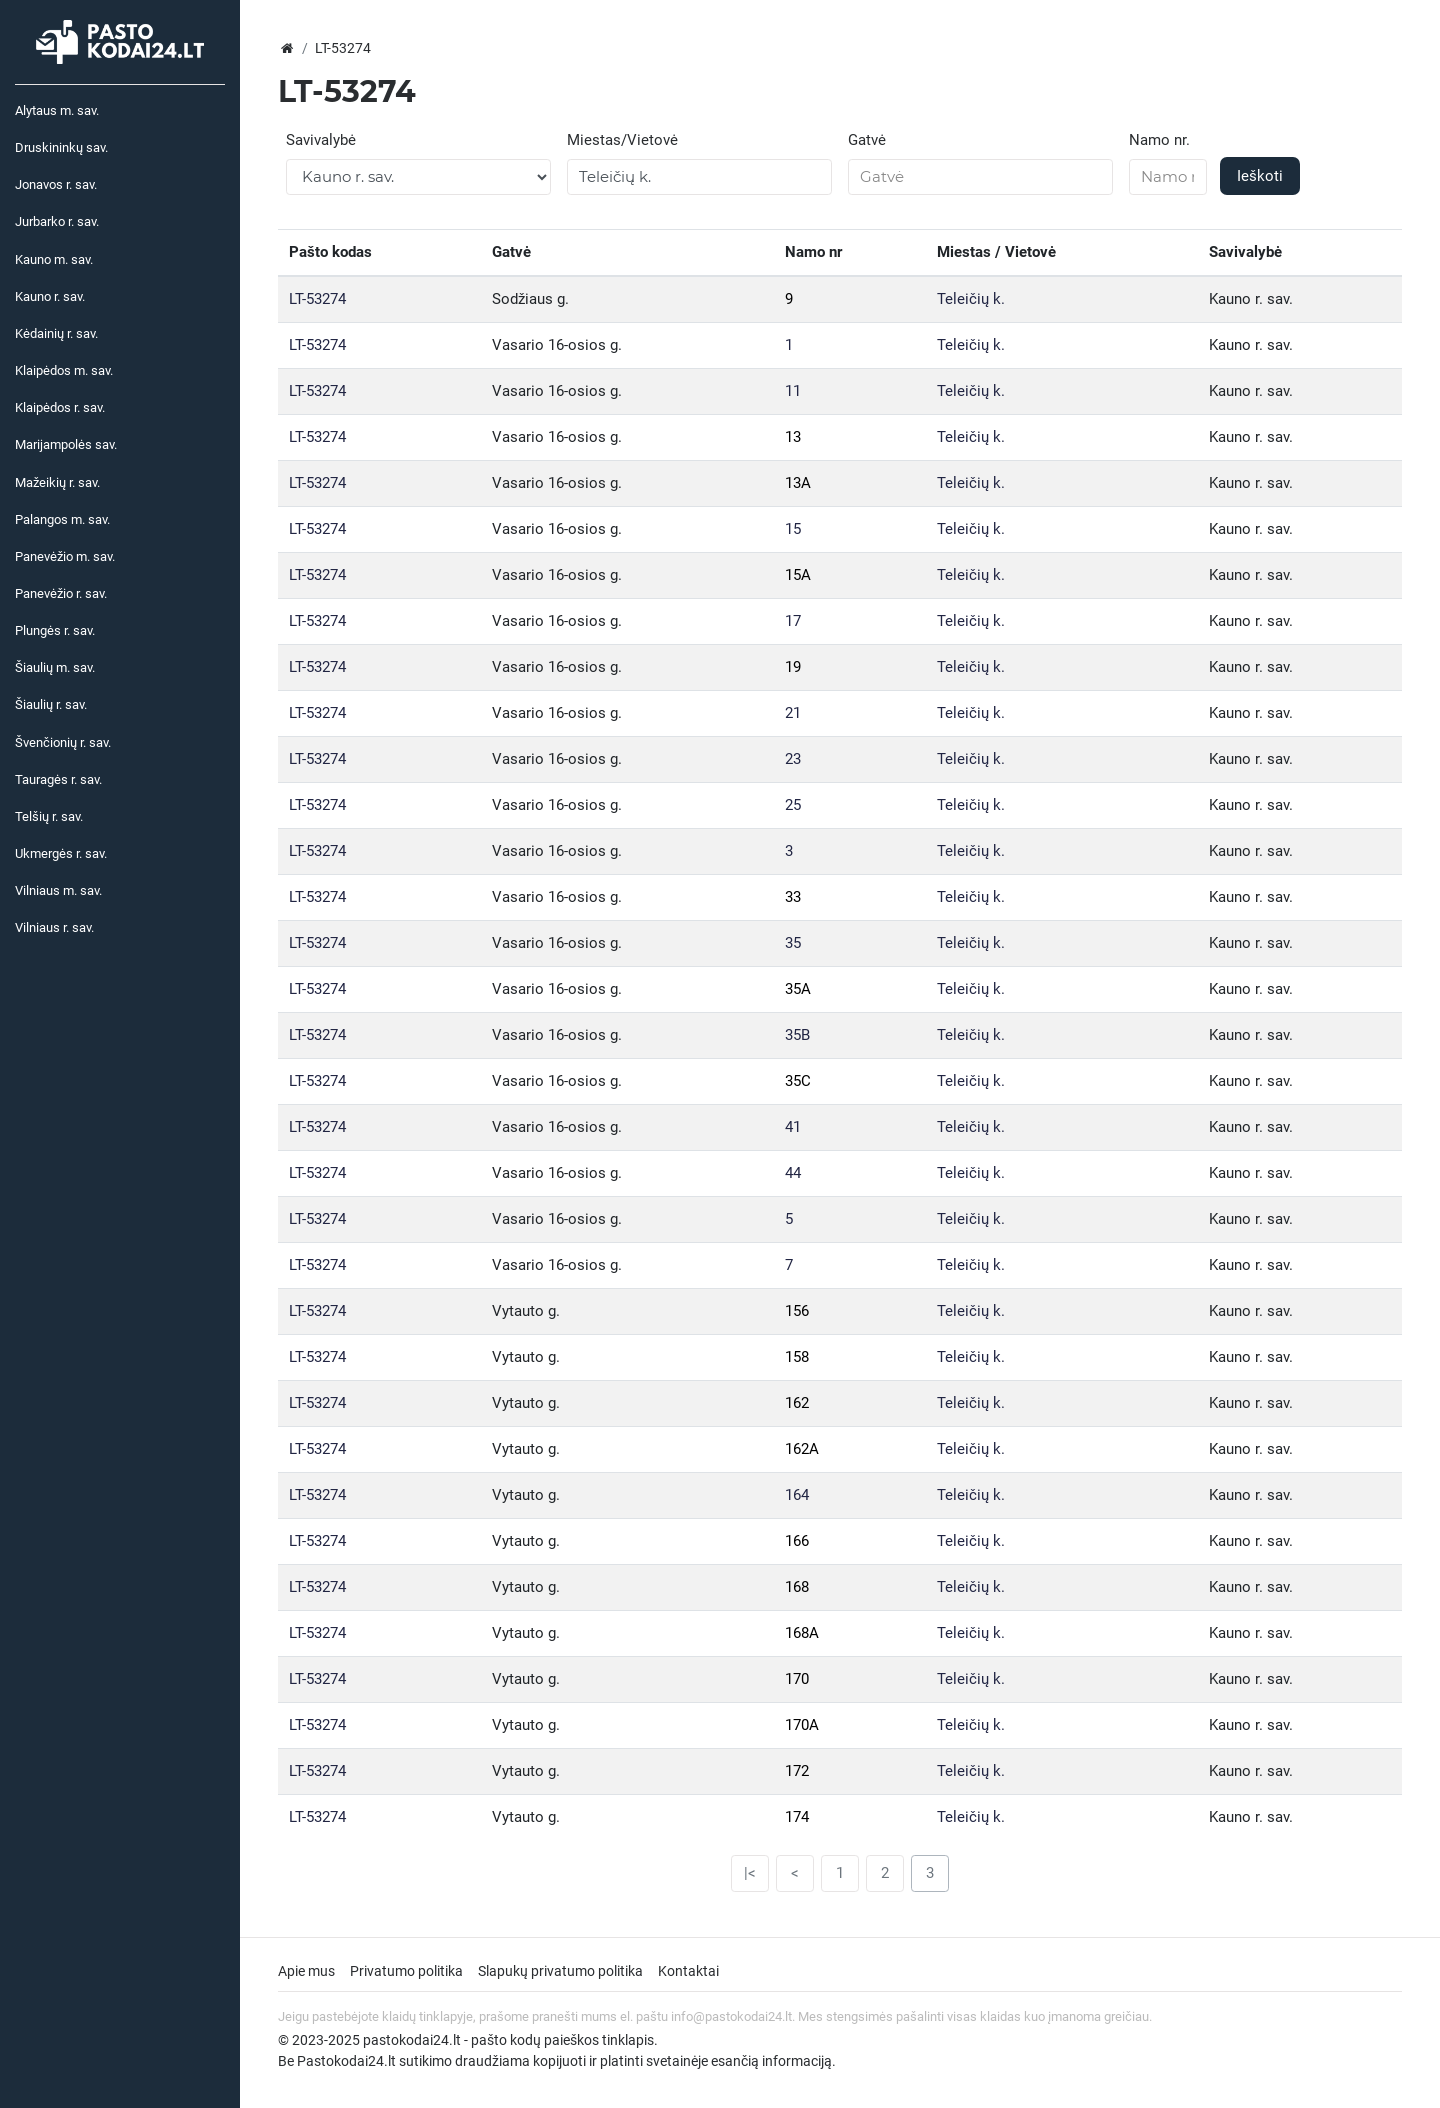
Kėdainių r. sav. (56, 333)
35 (793, 943)
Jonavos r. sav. (56, 184)
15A (798, 575)
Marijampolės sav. (66, 444)
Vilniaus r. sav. (54, 927)
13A (798, 483)
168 (797, 1587)
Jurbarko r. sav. (57, 221)
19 (793, 667)
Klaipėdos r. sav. (60, 407)
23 (793, 759)
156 (797, 1311)
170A (802, 1725)
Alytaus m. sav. (57, 110)
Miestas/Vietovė (622, 140)
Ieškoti (1260, 176)
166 (797, 1541)
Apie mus (306, 1971)
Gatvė (867, 140)
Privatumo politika (406, 1971)
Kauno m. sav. (54, 259)
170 (797, 1679)
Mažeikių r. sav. (57, 482)
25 (793, 805)
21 (793, 713)
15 (793, 529)
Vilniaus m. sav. (58, 890)
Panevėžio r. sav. (61, 593)
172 (797, 1771)
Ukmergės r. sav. (61, 853)
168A (802, 1633)
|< (750, 1873)
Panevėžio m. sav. (65, 556)
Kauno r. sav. (50, 296)
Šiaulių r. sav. (51, 704)
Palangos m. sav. (62, 519)
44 (793, 1173)
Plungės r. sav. (55, 630)
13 (793, 437)
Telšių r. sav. (49, 816)
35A (798, 989)
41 (793, 1127)
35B (797, 1035)
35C (798, 1081)
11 (793, 391)
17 (793, 621)
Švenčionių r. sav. (63, 742)
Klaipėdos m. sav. (64, 370)
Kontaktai (688, 1971)
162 (797, 1403)
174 (797, 1817)
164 (797, 1495)
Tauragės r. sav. (58, 779)
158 (797, 1357)
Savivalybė (321, 140)
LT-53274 (317, 299)
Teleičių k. (971, 299)
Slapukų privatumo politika (560, 1971)
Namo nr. (1159, 140)
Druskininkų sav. (61, 147)
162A (802, 1449)
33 (793, 897)
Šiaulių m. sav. (55, 667)
